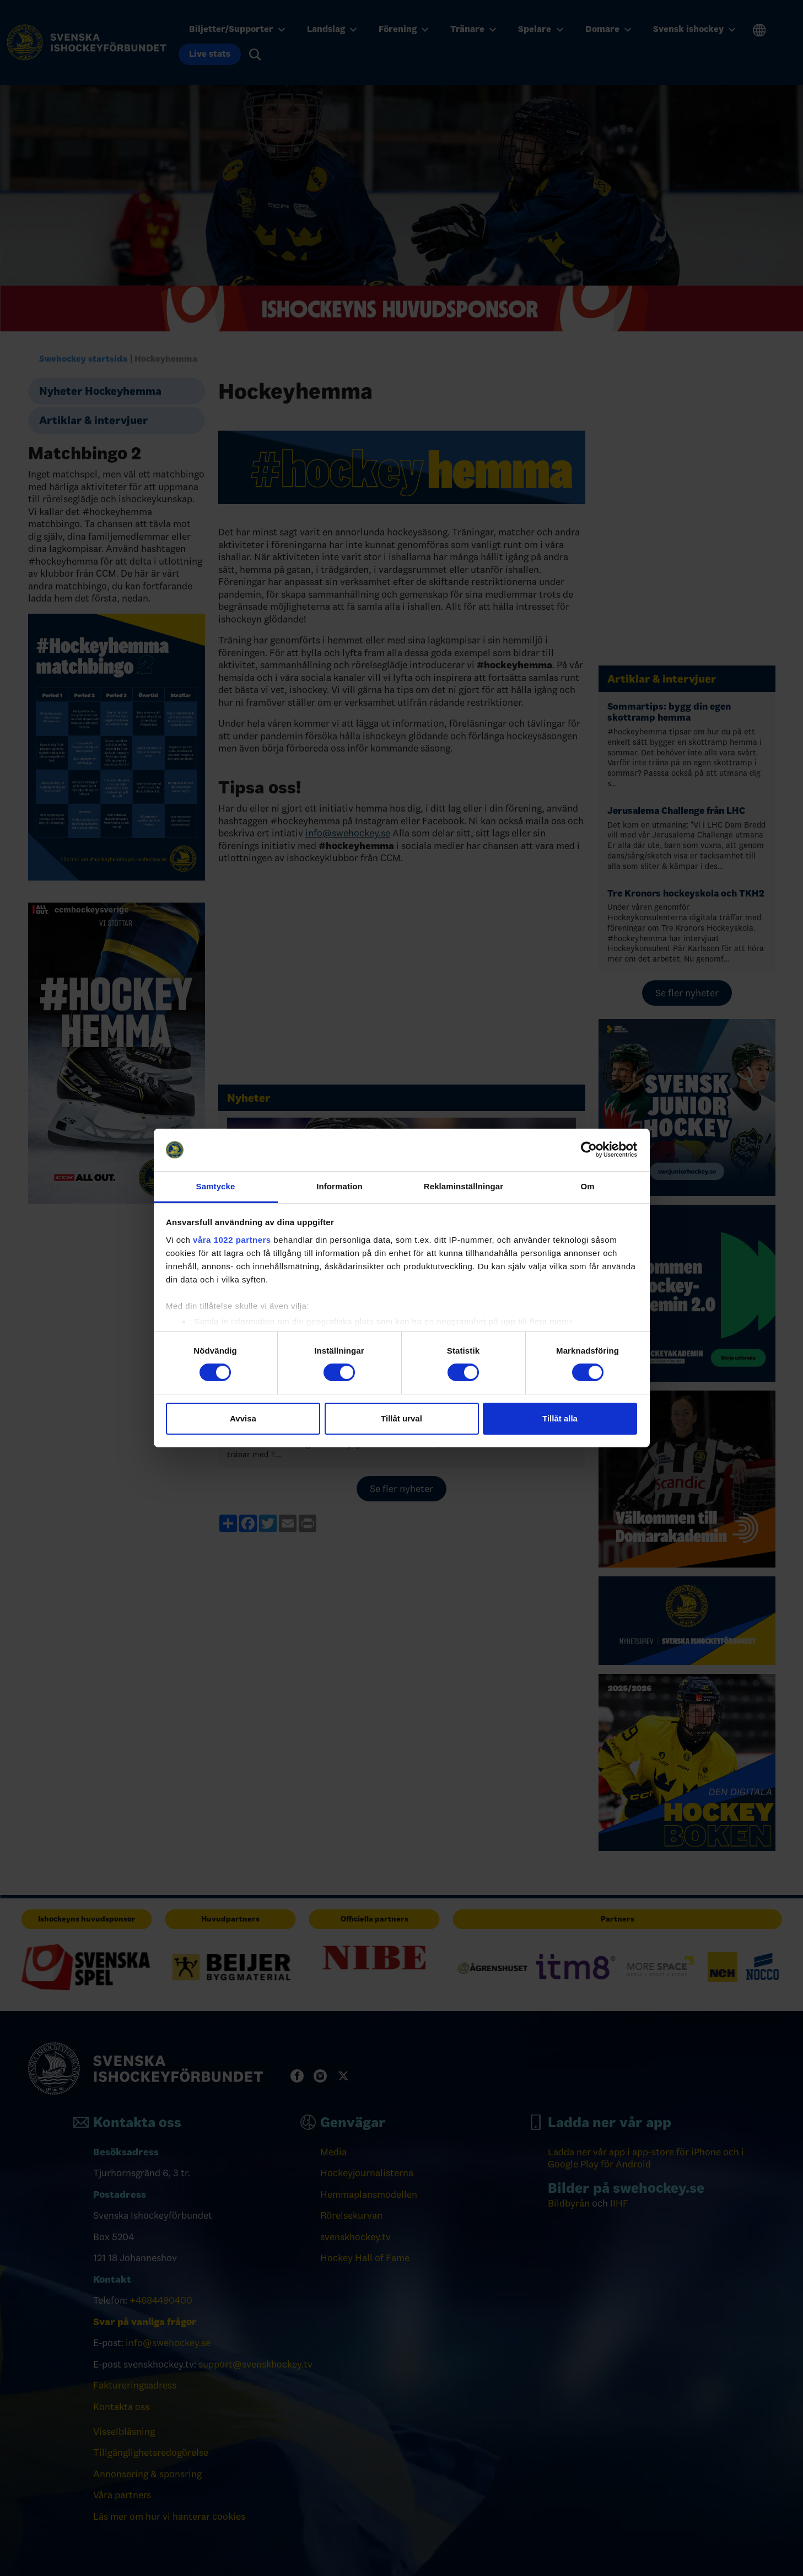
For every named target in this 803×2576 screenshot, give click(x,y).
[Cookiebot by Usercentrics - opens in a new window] (589, 1149)
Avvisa (243, 1418)
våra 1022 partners (232, 1239)
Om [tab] (587, 1186)
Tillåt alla (560, 1418)
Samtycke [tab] (215, 1186)
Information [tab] (339, 1186)
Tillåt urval (401, 1418)
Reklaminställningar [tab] (463, 1186)
